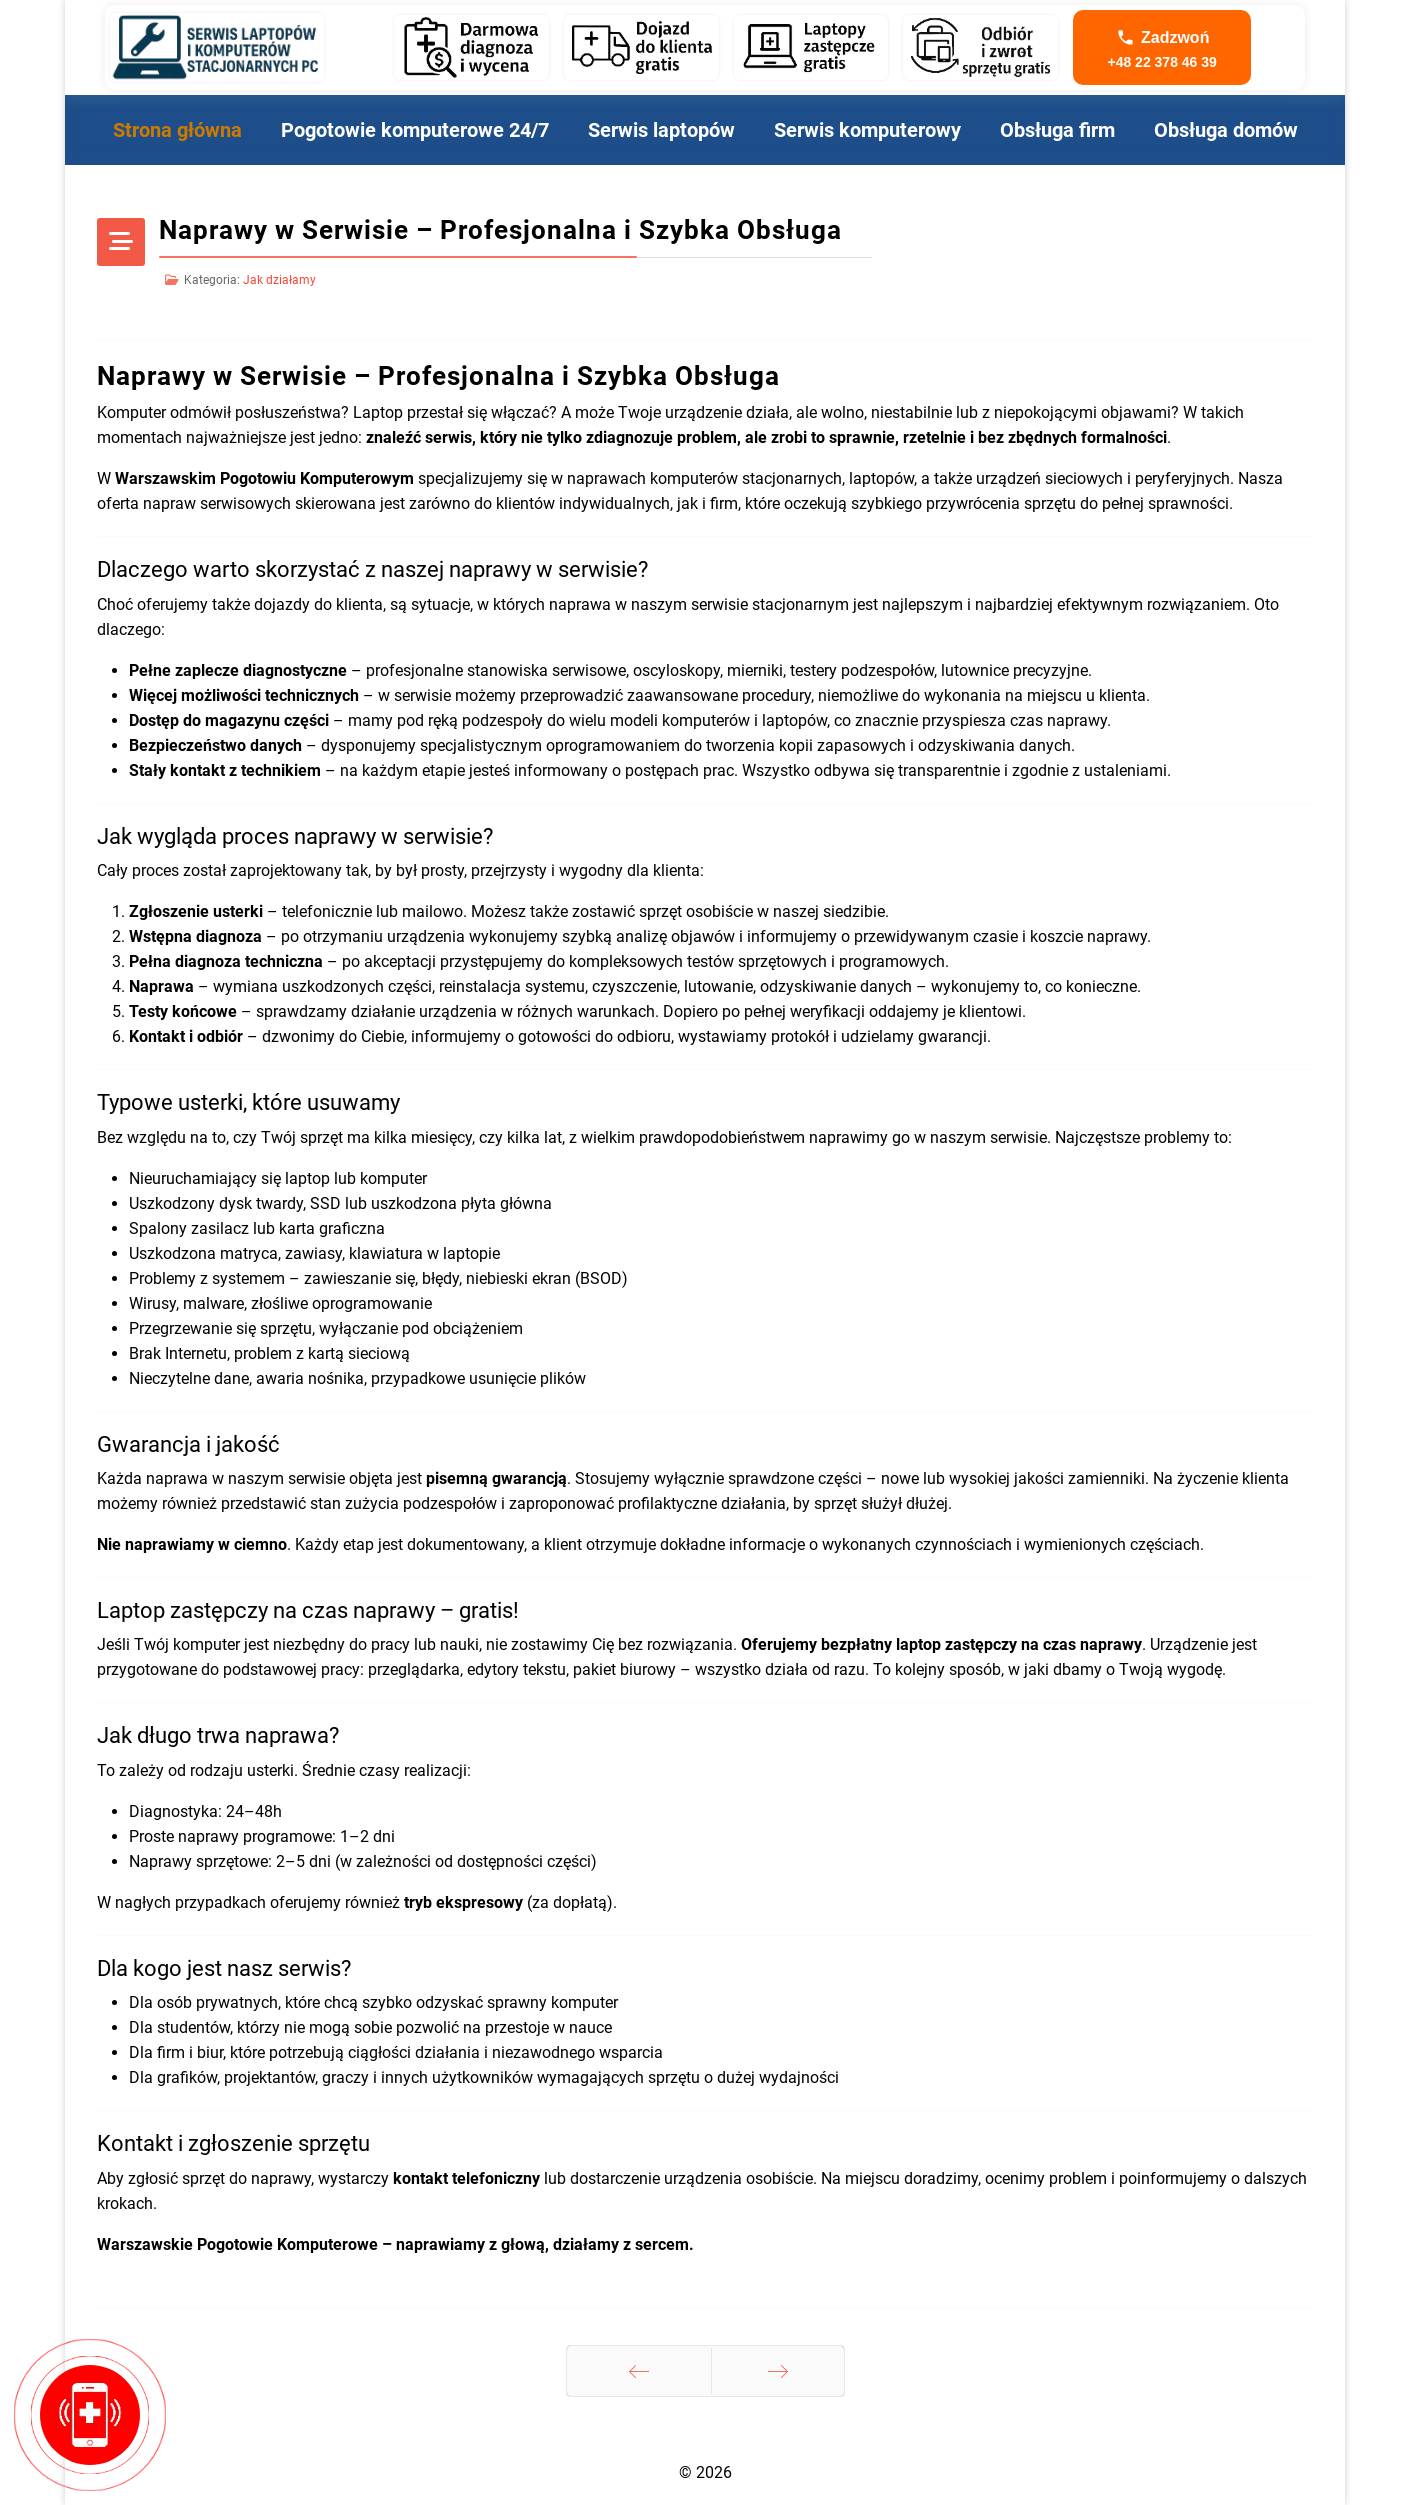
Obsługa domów (1226, 130)
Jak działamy (279, 280)
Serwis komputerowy (867, 130)
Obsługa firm (1057, 130)
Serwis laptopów (661, 130)
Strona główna (177, 130)
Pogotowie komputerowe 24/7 (415, 130)
